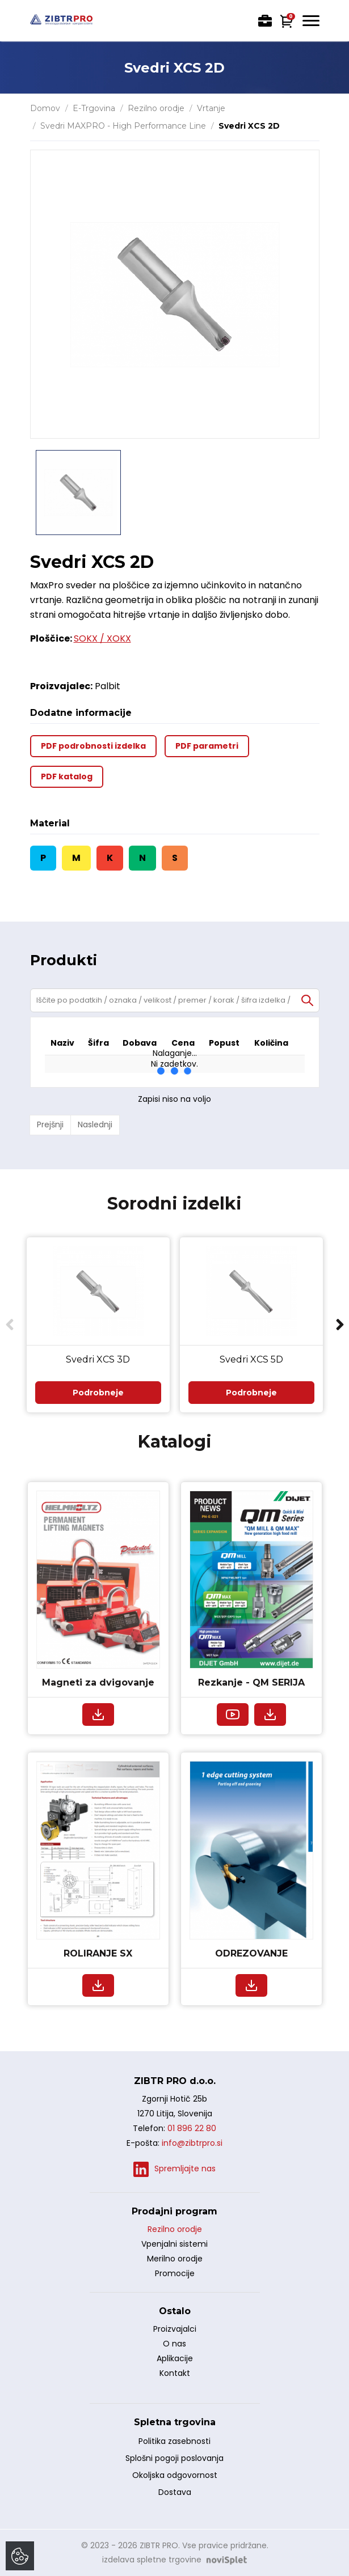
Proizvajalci (174, 2329)
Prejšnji (50, 1124)
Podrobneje (98, 1392)
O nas (174, 2343)
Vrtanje (211, 108)
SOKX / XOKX (102, 638)
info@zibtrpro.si (192, 2143)
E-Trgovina (94, 108)
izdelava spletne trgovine (151, 2559)
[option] (78, 492)
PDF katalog (66, 776)
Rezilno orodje (156, 108)
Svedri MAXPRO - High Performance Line (123, 126)
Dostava (174, 2492)
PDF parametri (206, 746)
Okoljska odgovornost (174, 2475)
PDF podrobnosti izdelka (93, 746)
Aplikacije (175, 2358)
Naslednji (95, 1124)
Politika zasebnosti (174, 2441)
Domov (45, 108)
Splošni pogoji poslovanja (174, 2458)
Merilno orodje (175, 2258)
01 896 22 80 (191, 2128)
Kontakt (174, 2373)
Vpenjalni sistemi (174, 2244)
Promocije (175, 2273)
